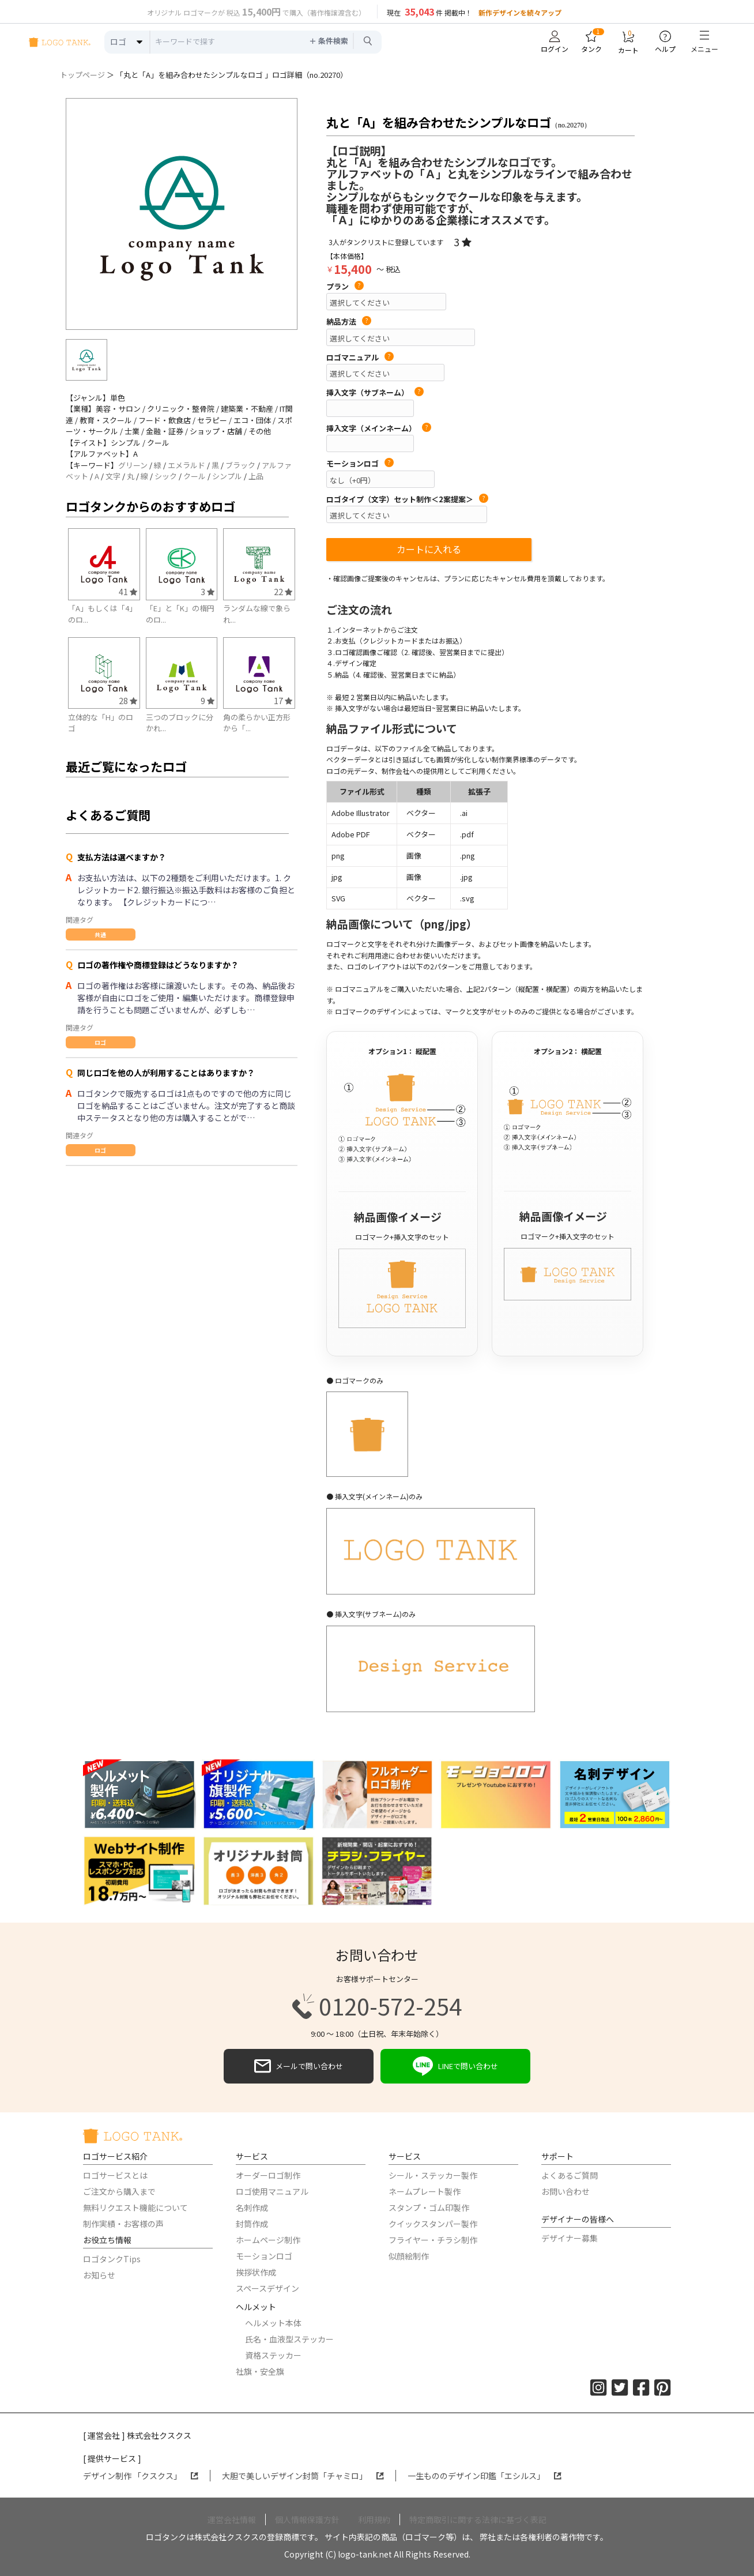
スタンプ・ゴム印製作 (429, 2207)
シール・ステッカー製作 (433, 2175)
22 (283, 591)
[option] (181, 214)
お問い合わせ (565, 2191)
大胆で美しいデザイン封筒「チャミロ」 (303, 2475)
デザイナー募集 (569, 2238)
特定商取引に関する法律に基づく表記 (477, 2519)
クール (194, 476)
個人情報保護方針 (307, 2519)
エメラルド (186, 465)
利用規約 (374, 2519)
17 (283, 700)
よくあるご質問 (569, 2175)
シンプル (227, 476)
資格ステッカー (273, 2355)
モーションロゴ (360, 463)
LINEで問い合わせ (455, 2066)
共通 (100, 934)
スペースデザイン (267, 2288)
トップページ (82, 74)
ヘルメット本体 (273, 2323)
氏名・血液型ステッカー (289, 2339)
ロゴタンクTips (112, 2259)
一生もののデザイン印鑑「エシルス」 (484, 2475)
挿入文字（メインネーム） (378, 428)
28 (128, 700)
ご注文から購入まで (119, 2191)
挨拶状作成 (256, 2272)
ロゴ (100, 1042)
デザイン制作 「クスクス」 (140, 2475)
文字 (112, 476)
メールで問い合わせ (298, 2066)
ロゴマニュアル (360, 357)
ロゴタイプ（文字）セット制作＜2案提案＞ (407, 499)
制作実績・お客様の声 (123, 2223)
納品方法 (348, 322)
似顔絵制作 (409, 2256)
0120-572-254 (377, 2006)
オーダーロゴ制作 (268, 2175)
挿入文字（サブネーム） (375, 392)
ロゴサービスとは (115, 2175)
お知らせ (99, 2275)
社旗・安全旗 (260, 2371)
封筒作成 (252, 2223)
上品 (255, 476)
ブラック (240, 465)
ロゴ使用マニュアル (272, 2191)
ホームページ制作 (268, 2240)
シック (165, 476)
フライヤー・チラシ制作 (433, 2240)
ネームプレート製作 (425, 2191)
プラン (345, 286)
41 (128, 591)
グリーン (133, 465)
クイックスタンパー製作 (433, 2223)
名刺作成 (252, 2207)
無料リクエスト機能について (135, 2207)
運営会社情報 (232, 2519)
